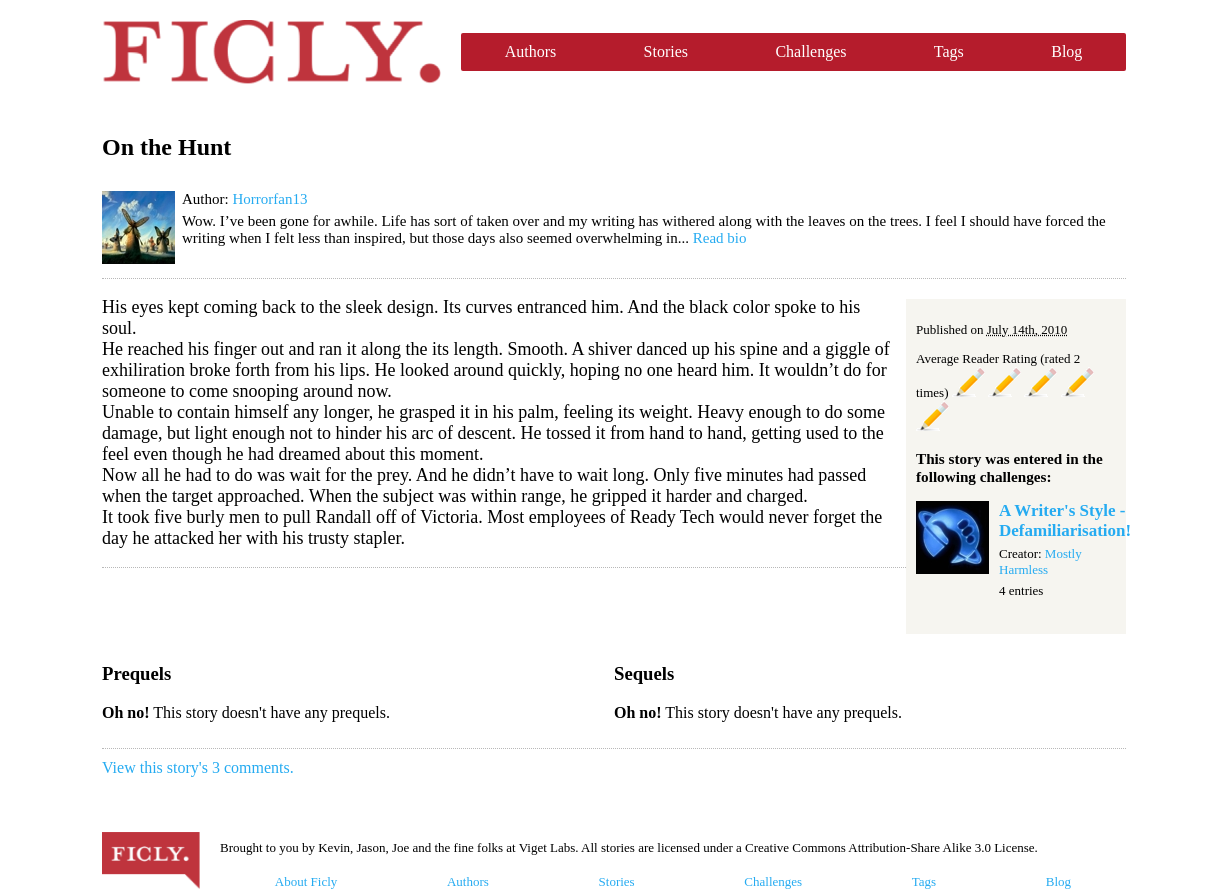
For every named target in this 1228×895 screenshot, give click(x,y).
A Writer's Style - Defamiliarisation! (1065, 520)
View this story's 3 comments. (198, 767)
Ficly (271, 52)
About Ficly (306, 881)
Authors (531, 51)
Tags (949, 51)
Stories (666, 51)
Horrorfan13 (269, 199)
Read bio (720, 238)
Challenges (810, 51)
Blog (1066, 51)
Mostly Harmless (1040, 561)
